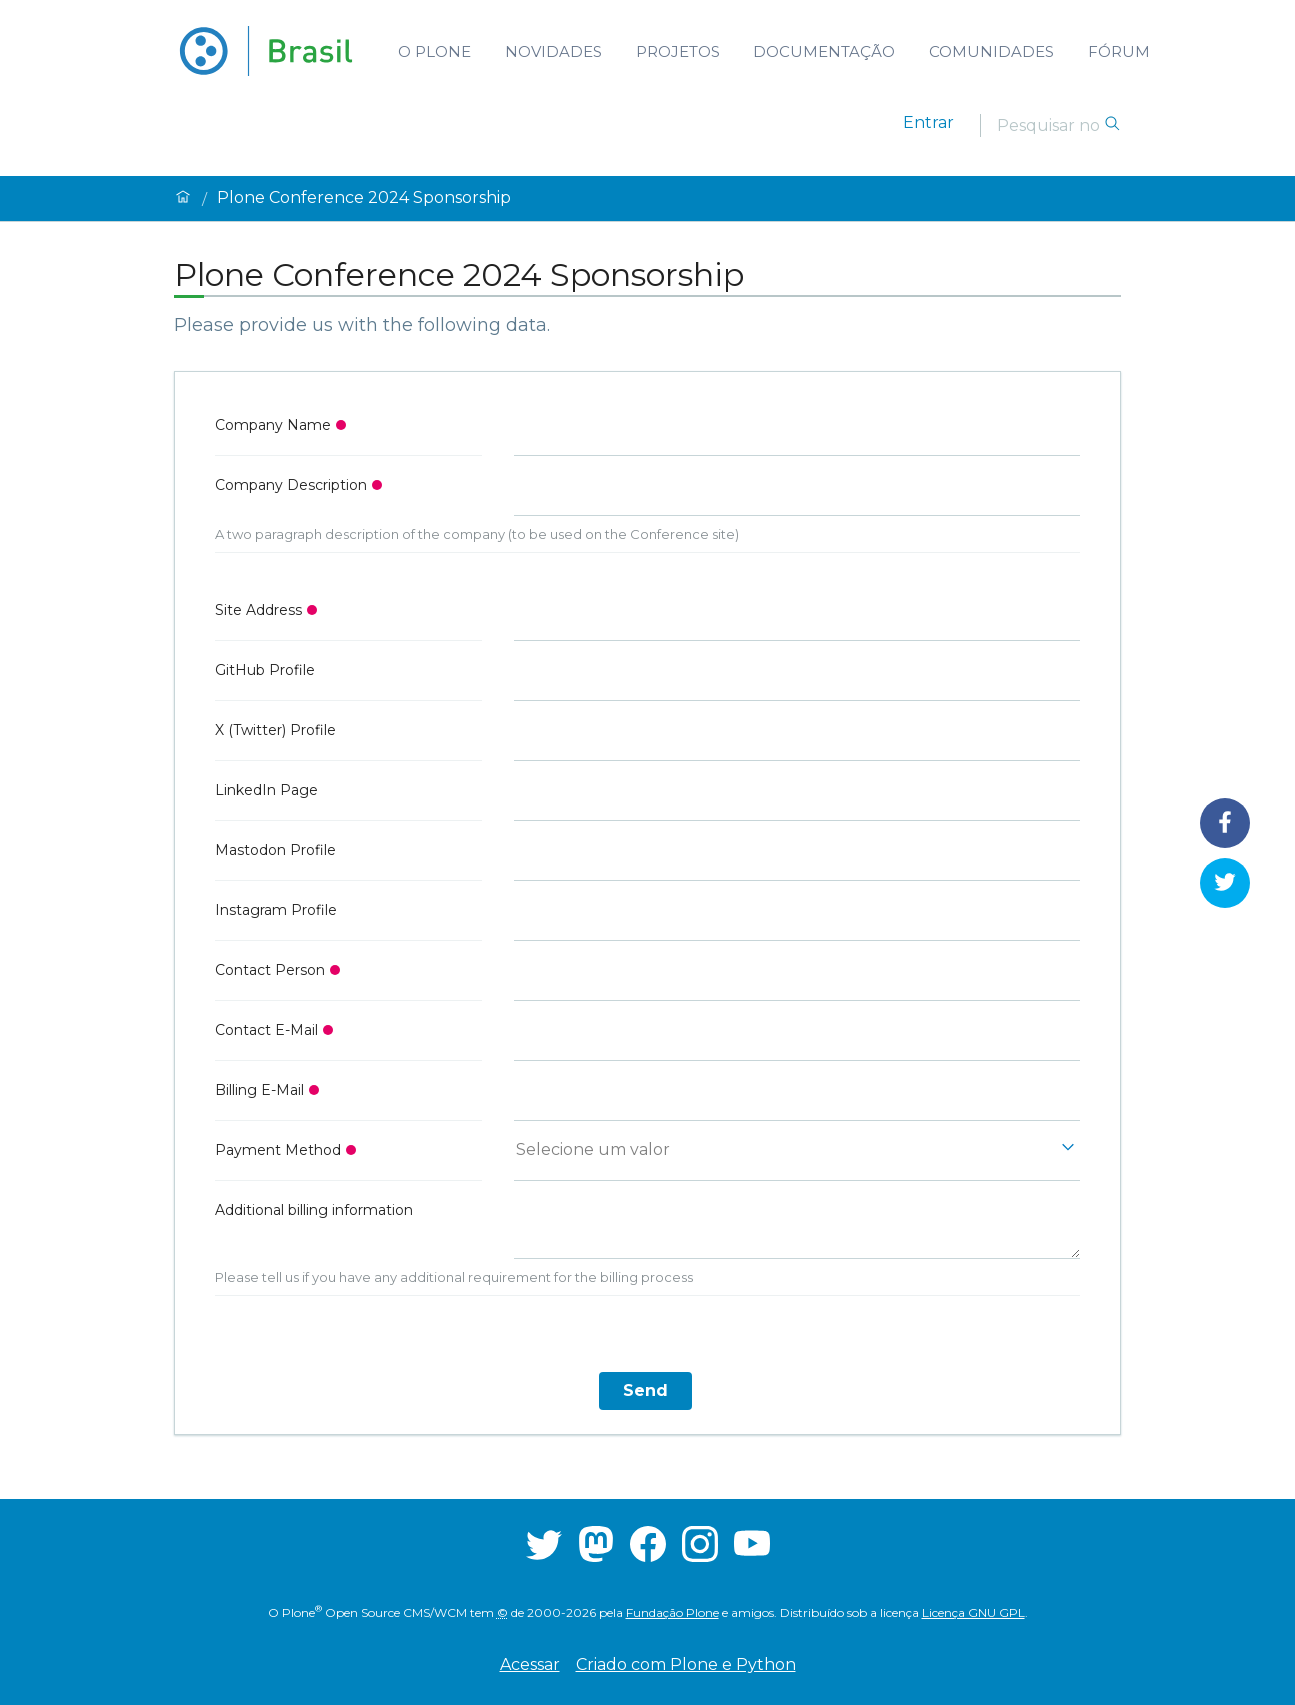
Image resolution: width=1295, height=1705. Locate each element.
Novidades (553, 51)
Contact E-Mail (266, 1030)
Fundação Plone (672, 1612)
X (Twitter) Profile (275, 730)
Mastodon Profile (275, 850)
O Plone (434, 51)
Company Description (291, 485)
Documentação (824, 51)
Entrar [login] (928, 122)
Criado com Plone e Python (686, 1664)
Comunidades (991, 51)
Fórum (1119, 51)
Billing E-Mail (259, 1090)
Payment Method (278, 1150)
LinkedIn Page (266, 790)
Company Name (273, 425)
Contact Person (270, 970)
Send (645, 1390)
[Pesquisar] (1050, 125)
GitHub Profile (265, 670)
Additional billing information (314, 1210)
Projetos (678, 51)
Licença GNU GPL (973, 1612)
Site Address (258, 610)
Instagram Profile (276, 910)
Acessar (530, 1664)
